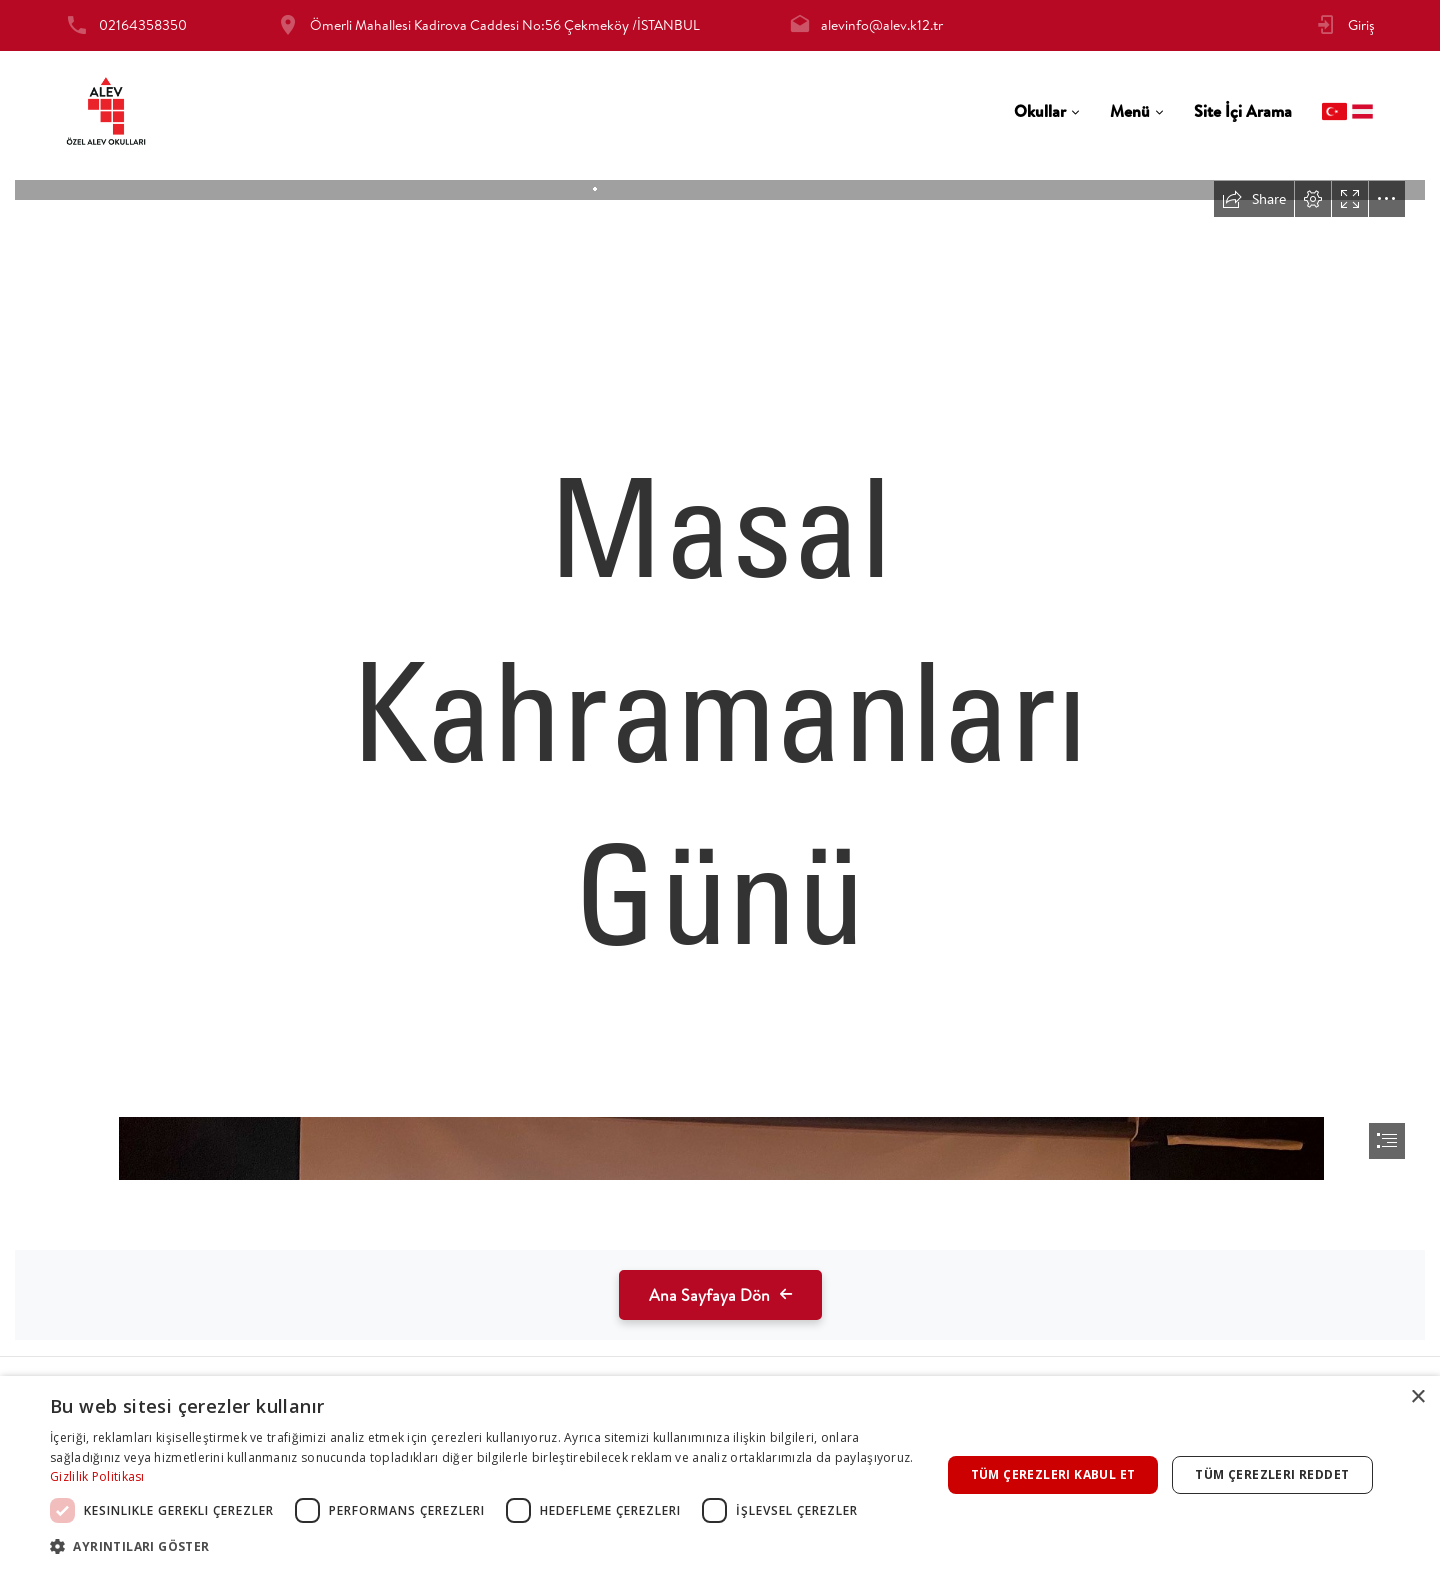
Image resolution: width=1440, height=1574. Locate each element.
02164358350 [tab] (143, 25)
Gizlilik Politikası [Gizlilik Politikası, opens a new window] (97, 1476)
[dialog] (720, 1475)
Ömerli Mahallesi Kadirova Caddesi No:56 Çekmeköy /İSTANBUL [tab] (505, 25)
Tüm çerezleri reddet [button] (1272, 1474)
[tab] (1047, 111)
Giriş (1361, 25)
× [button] (1417, 1397)
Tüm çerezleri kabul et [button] (1053, 1474)
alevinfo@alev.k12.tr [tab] (882, 25)
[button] (482, 1546)
